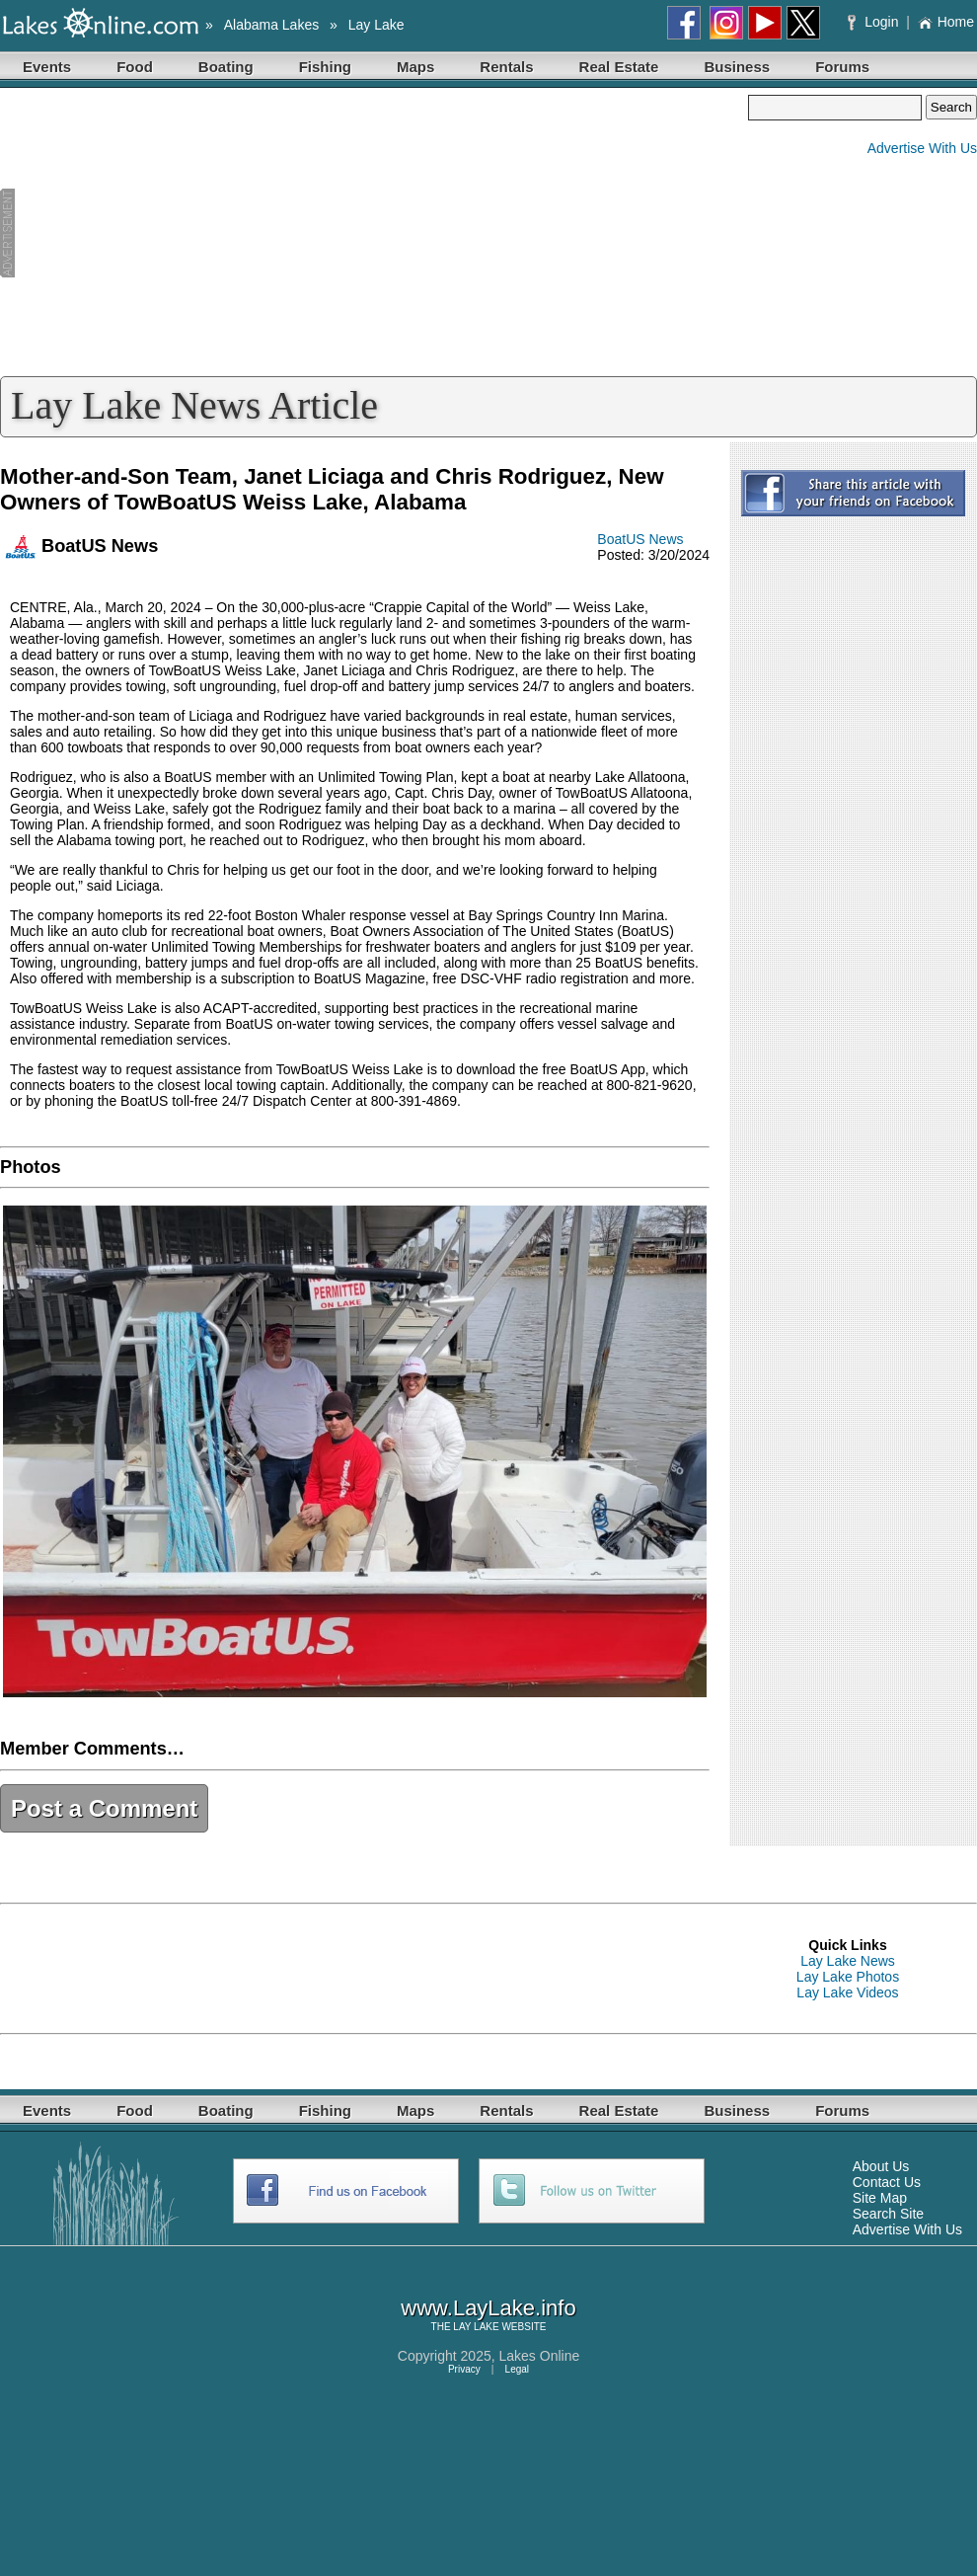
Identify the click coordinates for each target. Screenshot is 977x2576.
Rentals (506, 66)
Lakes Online (539, 2356)
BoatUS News (640, 539)
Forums (842, 66)
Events (47, 66)
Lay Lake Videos (847, 1992)
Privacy (464, 2369)
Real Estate (619, 66)
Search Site (888, 2214)
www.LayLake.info (488, 2308)
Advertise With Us (922, 148)
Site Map (880, 2198)
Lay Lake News (847, 1961)
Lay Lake (376, 25)
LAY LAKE (475, 2326)
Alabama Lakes (272, 25)
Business (737, 66)
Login (875, 22)
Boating (226, 66)
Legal (517, 2369)
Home (946, 22)
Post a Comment (104, 1808)
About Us (881, 2166)
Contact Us (887, 2182)
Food (134, 66)
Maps (415, 66)
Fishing (325, 66)
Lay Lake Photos (847, 1977)
